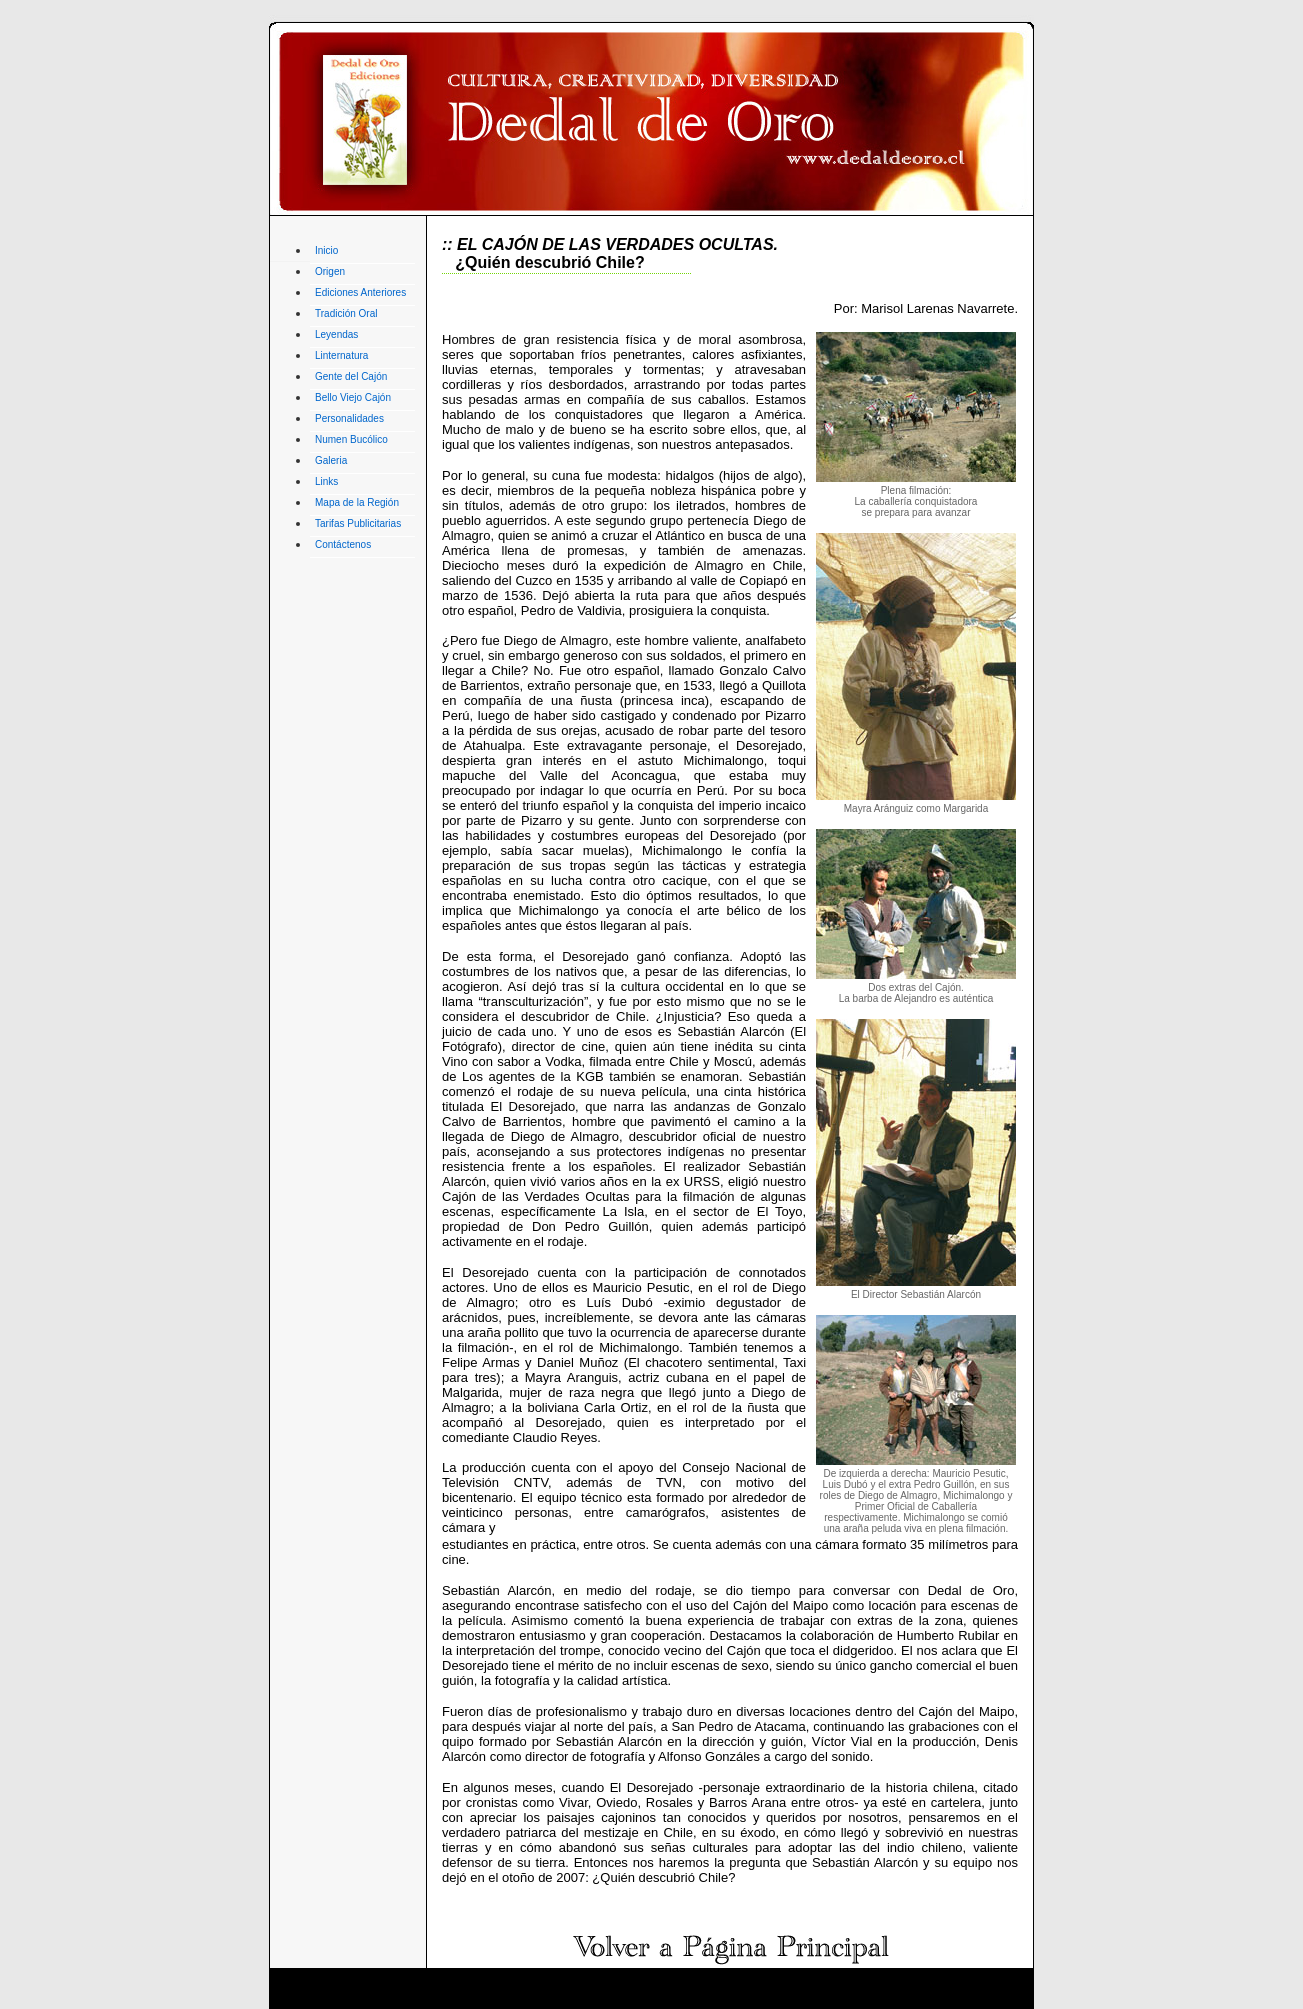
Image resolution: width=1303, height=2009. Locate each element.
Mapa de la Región (357, 502)
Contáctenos (343, 544)
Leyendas (336, 334)
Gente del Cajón (351, 376)
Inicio (326, 250)
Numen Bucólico (351, 439)
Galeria (331, 460)
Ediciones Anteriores (360, 292)
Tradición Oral (346, 313)
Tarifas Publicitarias (358, 523)
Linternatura (341, 355)
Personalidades (349, 418)
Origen (330, 271)
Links (326, 481)
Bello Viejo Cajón (353, 397)
